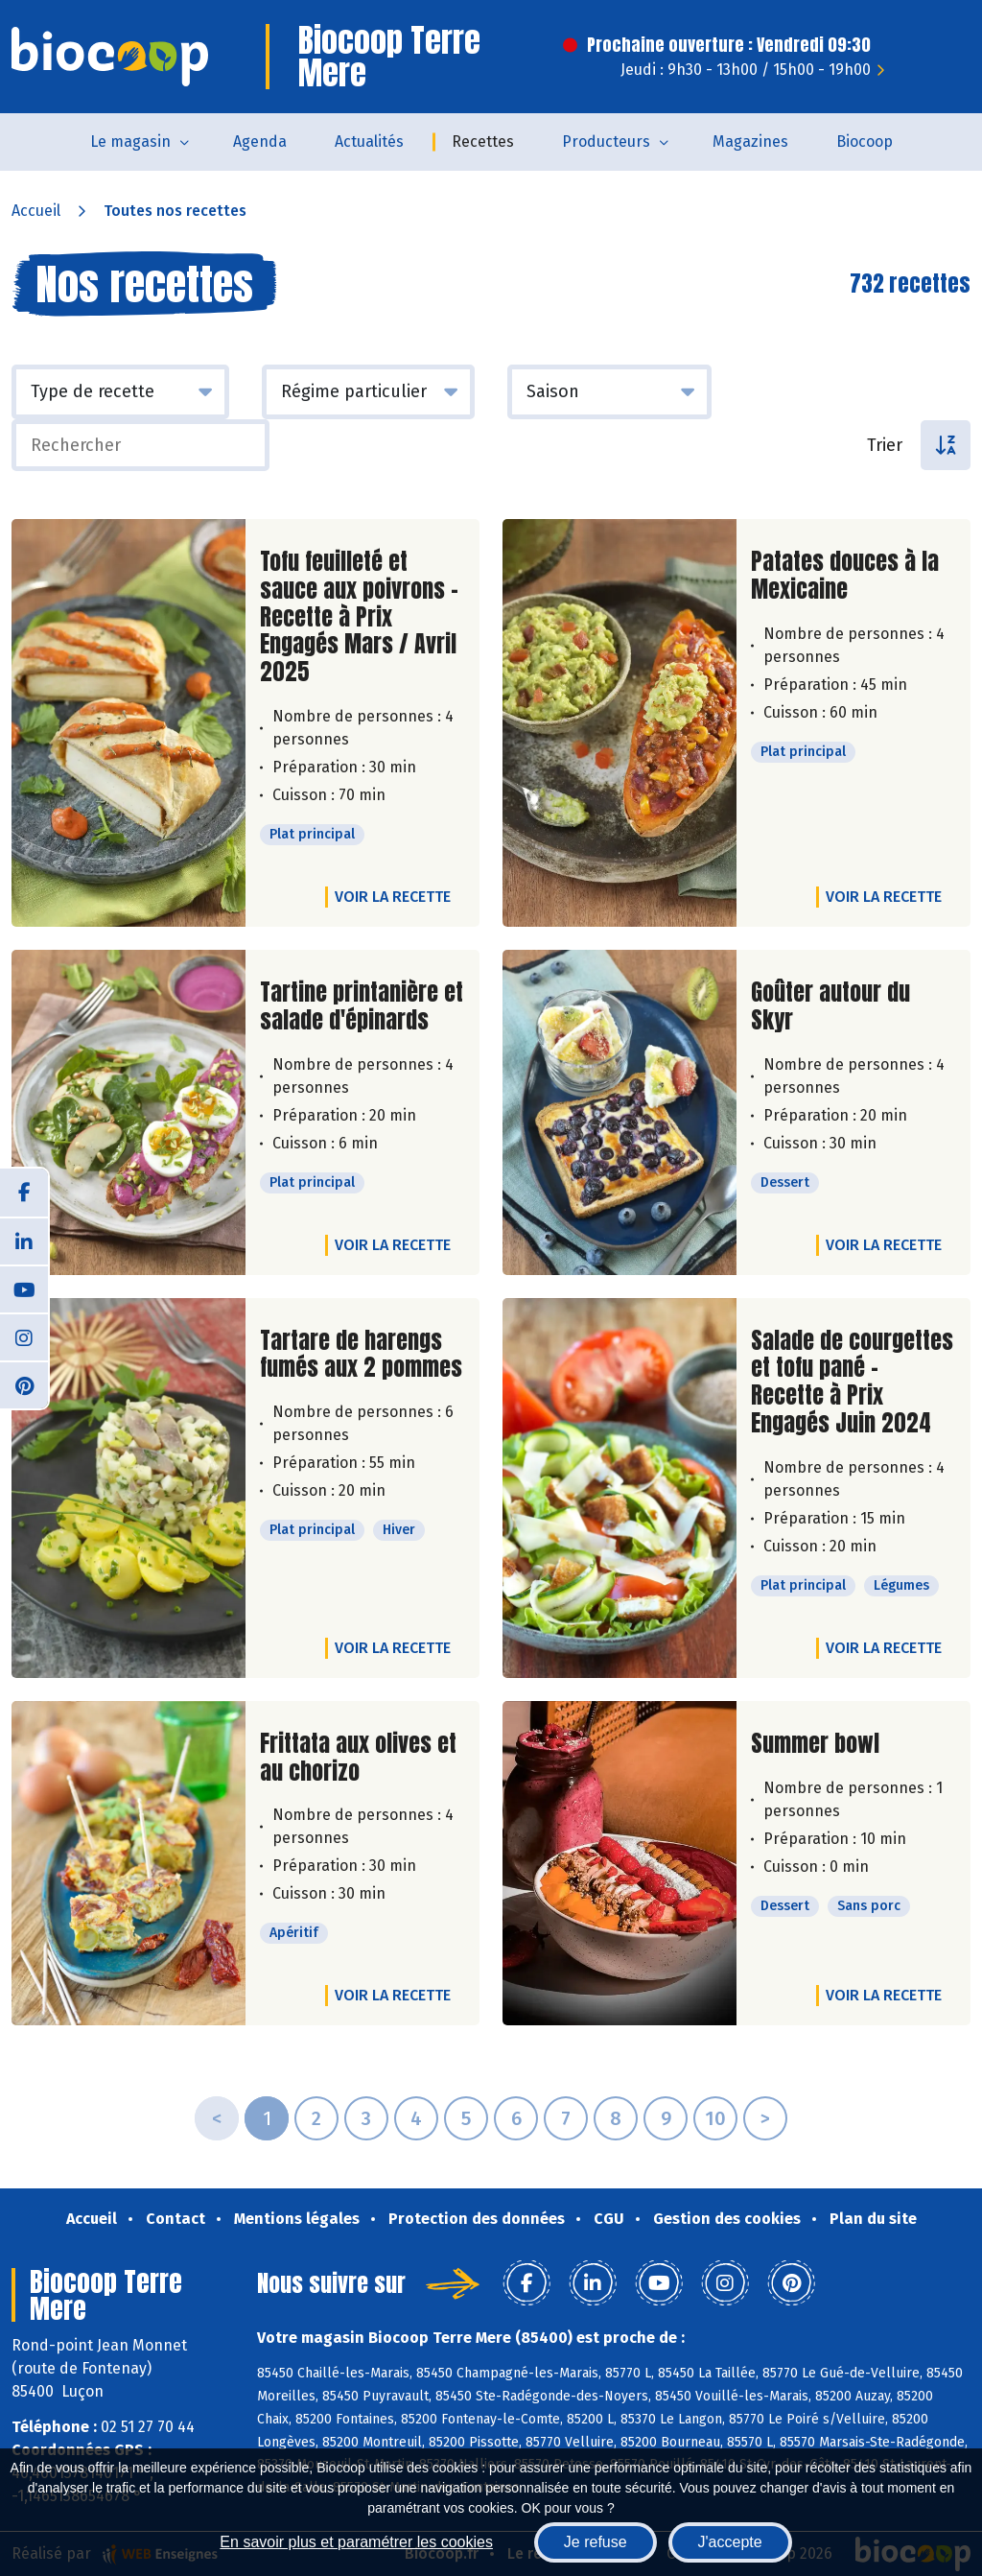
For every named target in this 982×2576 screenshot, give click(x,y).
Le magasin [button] (130, 141)
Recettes (483, 141)
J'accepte (730, 2542)
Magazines (750, 141)
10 (715, 2118)
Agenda (260, 141)
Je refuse (595, 2542)
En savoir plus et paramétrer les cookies (356, 2542)
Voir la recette (393, 896)
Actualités (369, 141)
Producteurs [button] (606, 141)
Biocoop (864, 141)
